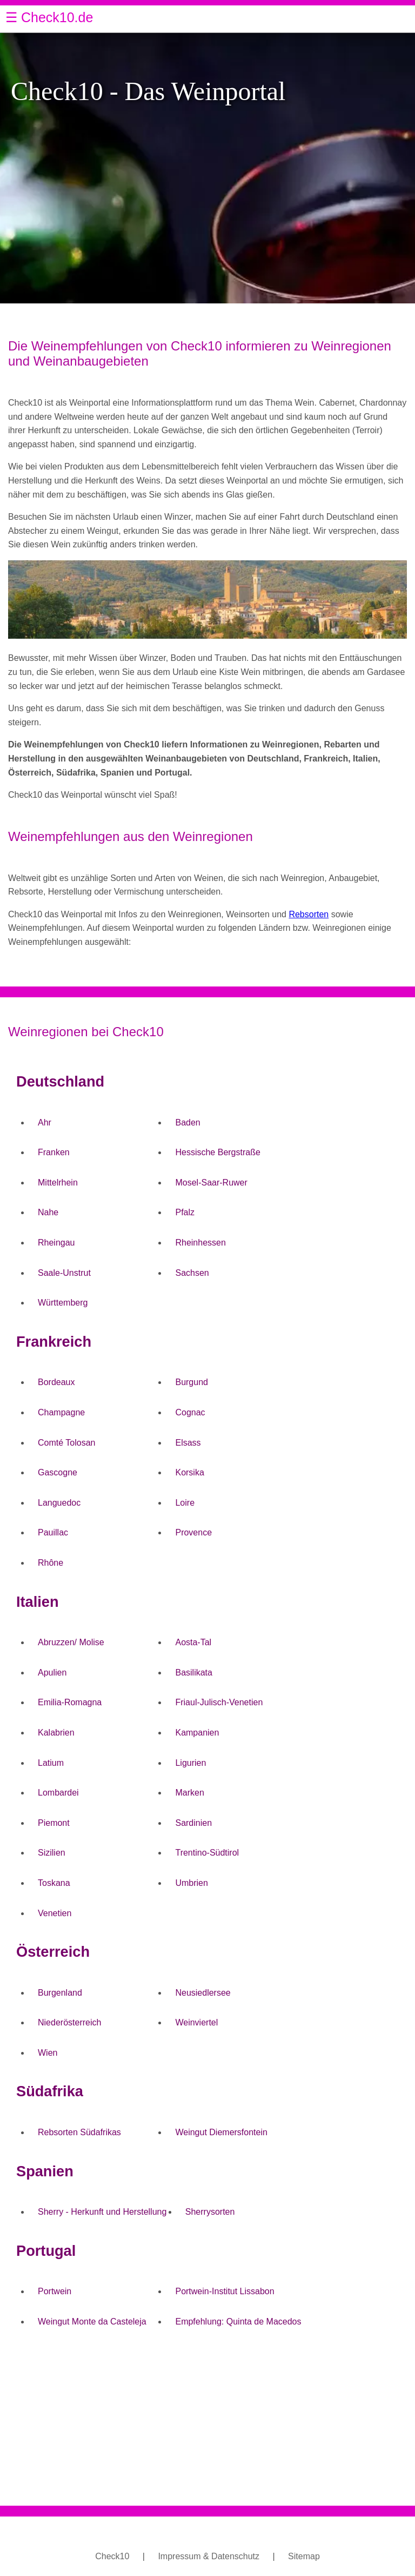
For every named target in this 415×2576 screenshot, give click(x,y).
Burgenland (60, 1992)
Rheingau (56, 1242)
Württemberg (63, 1302)
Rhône (50, 1562)
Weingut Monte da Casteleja (92, 2321)
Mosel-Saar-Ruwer (211, 1182)
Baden (187, 1122)
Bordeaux (56, 1382)
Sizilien (51, 1852)
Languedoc (59, 1502)
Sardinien (193, 1822)
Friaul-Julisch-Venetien (219, 1702)
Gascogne (57, 1472)
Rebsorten (309, 914)
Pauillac (53, 1532)
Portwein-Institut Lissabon (224, 2291)
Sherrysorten (210, 2211)
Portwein (54, 2291)
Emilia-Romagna (70, 1702)
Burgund (191, 1382)
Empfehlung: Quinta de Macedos (238, 2321)
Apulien (52, 1672)
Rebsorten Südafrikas (79, 2132)
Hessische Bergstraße (217, 1152)
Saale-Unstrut (64, 1272)
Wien (47, 2052)
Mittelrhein (58, 1182)
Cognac (190, 1412)
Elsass (187, 1442)
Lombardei (58, 1792)
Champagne (61, 1412)
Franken (54, 1152)
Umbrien (191, 1883)
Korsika (189, 1472)
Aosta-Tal (193, 1642)
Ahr (44, 1122)
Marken (189, 1792)
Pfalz (185, 1212)
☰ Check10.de (49, 17)
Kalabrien (56, 1732)
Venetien (54, 1913)
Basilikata (193, 1672)
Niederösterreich (69, 2022)
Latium (51, 1762)
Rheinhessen (200, 1242)
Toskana (54, 1883)
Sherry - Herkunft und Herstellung (102, 2211)
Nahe (48, 1212)
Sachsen (192, 1272)
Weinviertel (196, 2022)
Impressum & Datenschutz (208, 2556)
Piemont (54, 1822)
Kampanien (197, 1732)
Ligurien (190, 1762)
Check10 (112, 2556)
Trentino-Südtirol (207, 1852)
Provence (193, 1532)
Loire (185, 1502)
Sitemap (304, 2556)
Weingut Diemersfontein (221, 2132)
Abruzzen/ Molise (71, 1642)
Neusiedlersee (202, 1992)
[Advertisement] (207, 2421)
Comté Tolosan (66, 1442)
